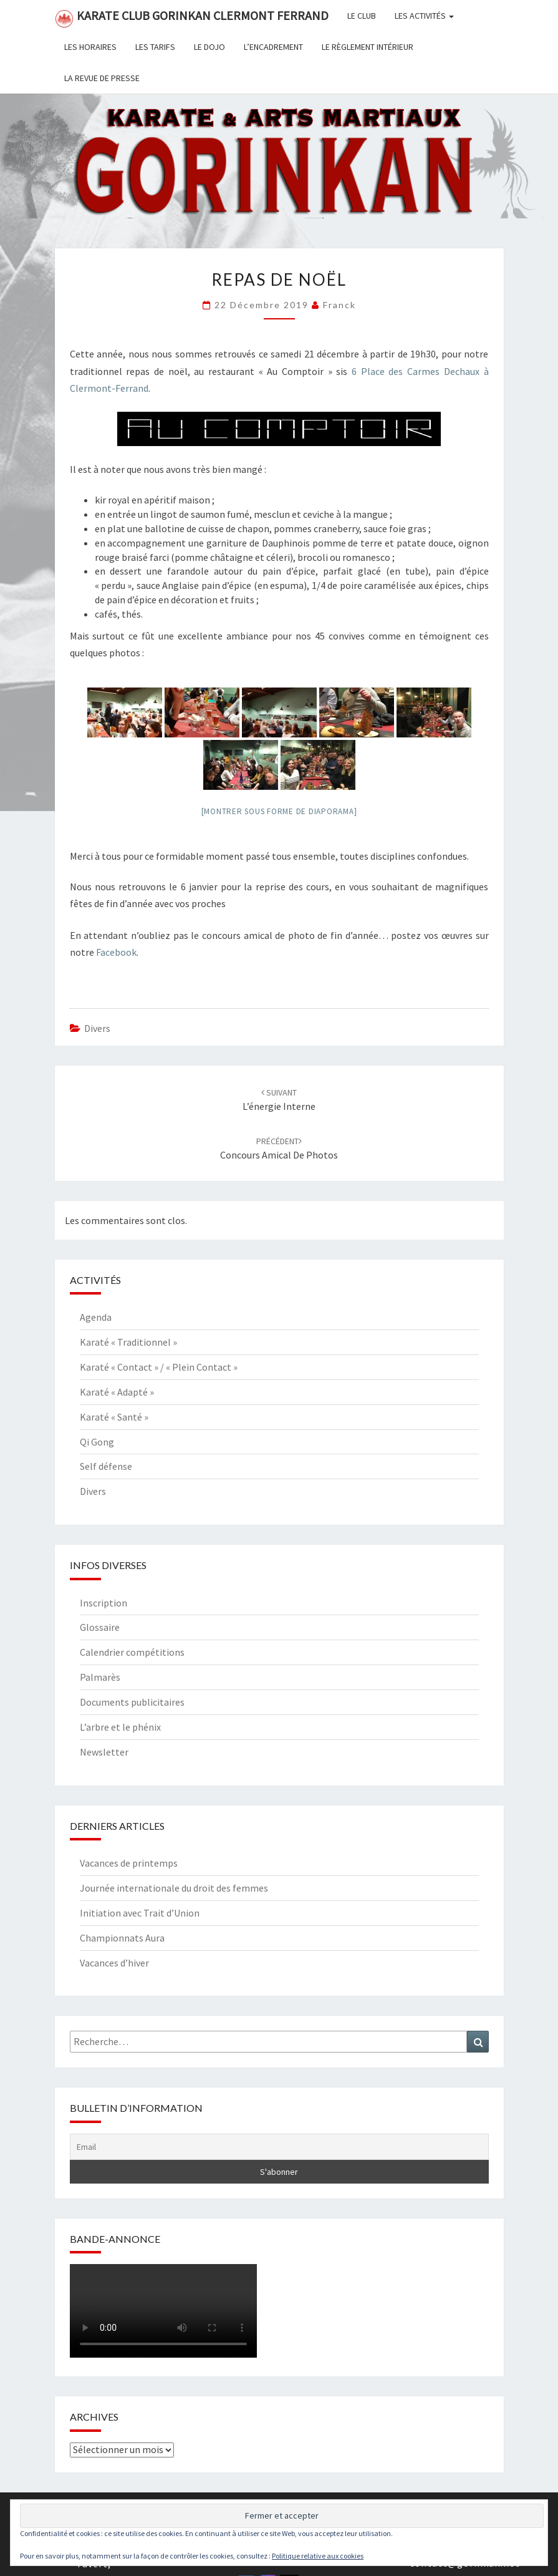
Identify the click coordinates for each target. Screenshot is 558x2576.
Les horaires (90, 46)
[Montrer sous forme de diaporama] (279, 811)
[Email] (279, 2147)
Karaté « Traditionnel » (128, 1342)
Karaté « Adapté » (117, 1392)
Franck (339, 304)
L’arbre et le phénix (120, 1727)
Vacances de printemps (129, 1863)
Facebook (116, 952)
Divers (97, 1028)
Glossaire (100, 1627)
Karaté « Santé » (114, 1417)
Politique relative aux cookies (317, 2555)
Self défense (106, 1466)
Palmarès (100, 1677)
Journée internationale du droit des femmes (174, 1888)
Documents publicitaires (132, 1702)
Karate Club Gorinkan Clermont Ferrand (192, 17)
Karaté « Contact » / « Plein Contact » (159, 1367)
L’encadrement (273, 46)
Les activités (424, 15)
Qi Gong (97, 1442)
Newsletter (104, 1752)
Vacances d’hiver (114, 1962)
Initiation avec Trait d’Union (140, 1913)
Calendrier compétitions (132, 1652)
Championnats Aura (122, 1938)
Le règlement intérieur (367, 46)
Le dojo (209, 46)
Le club (361, 15)
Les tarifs (155, 46)
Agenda (96, 1317)
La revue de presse (102, 78)
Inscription (103, 1603)
